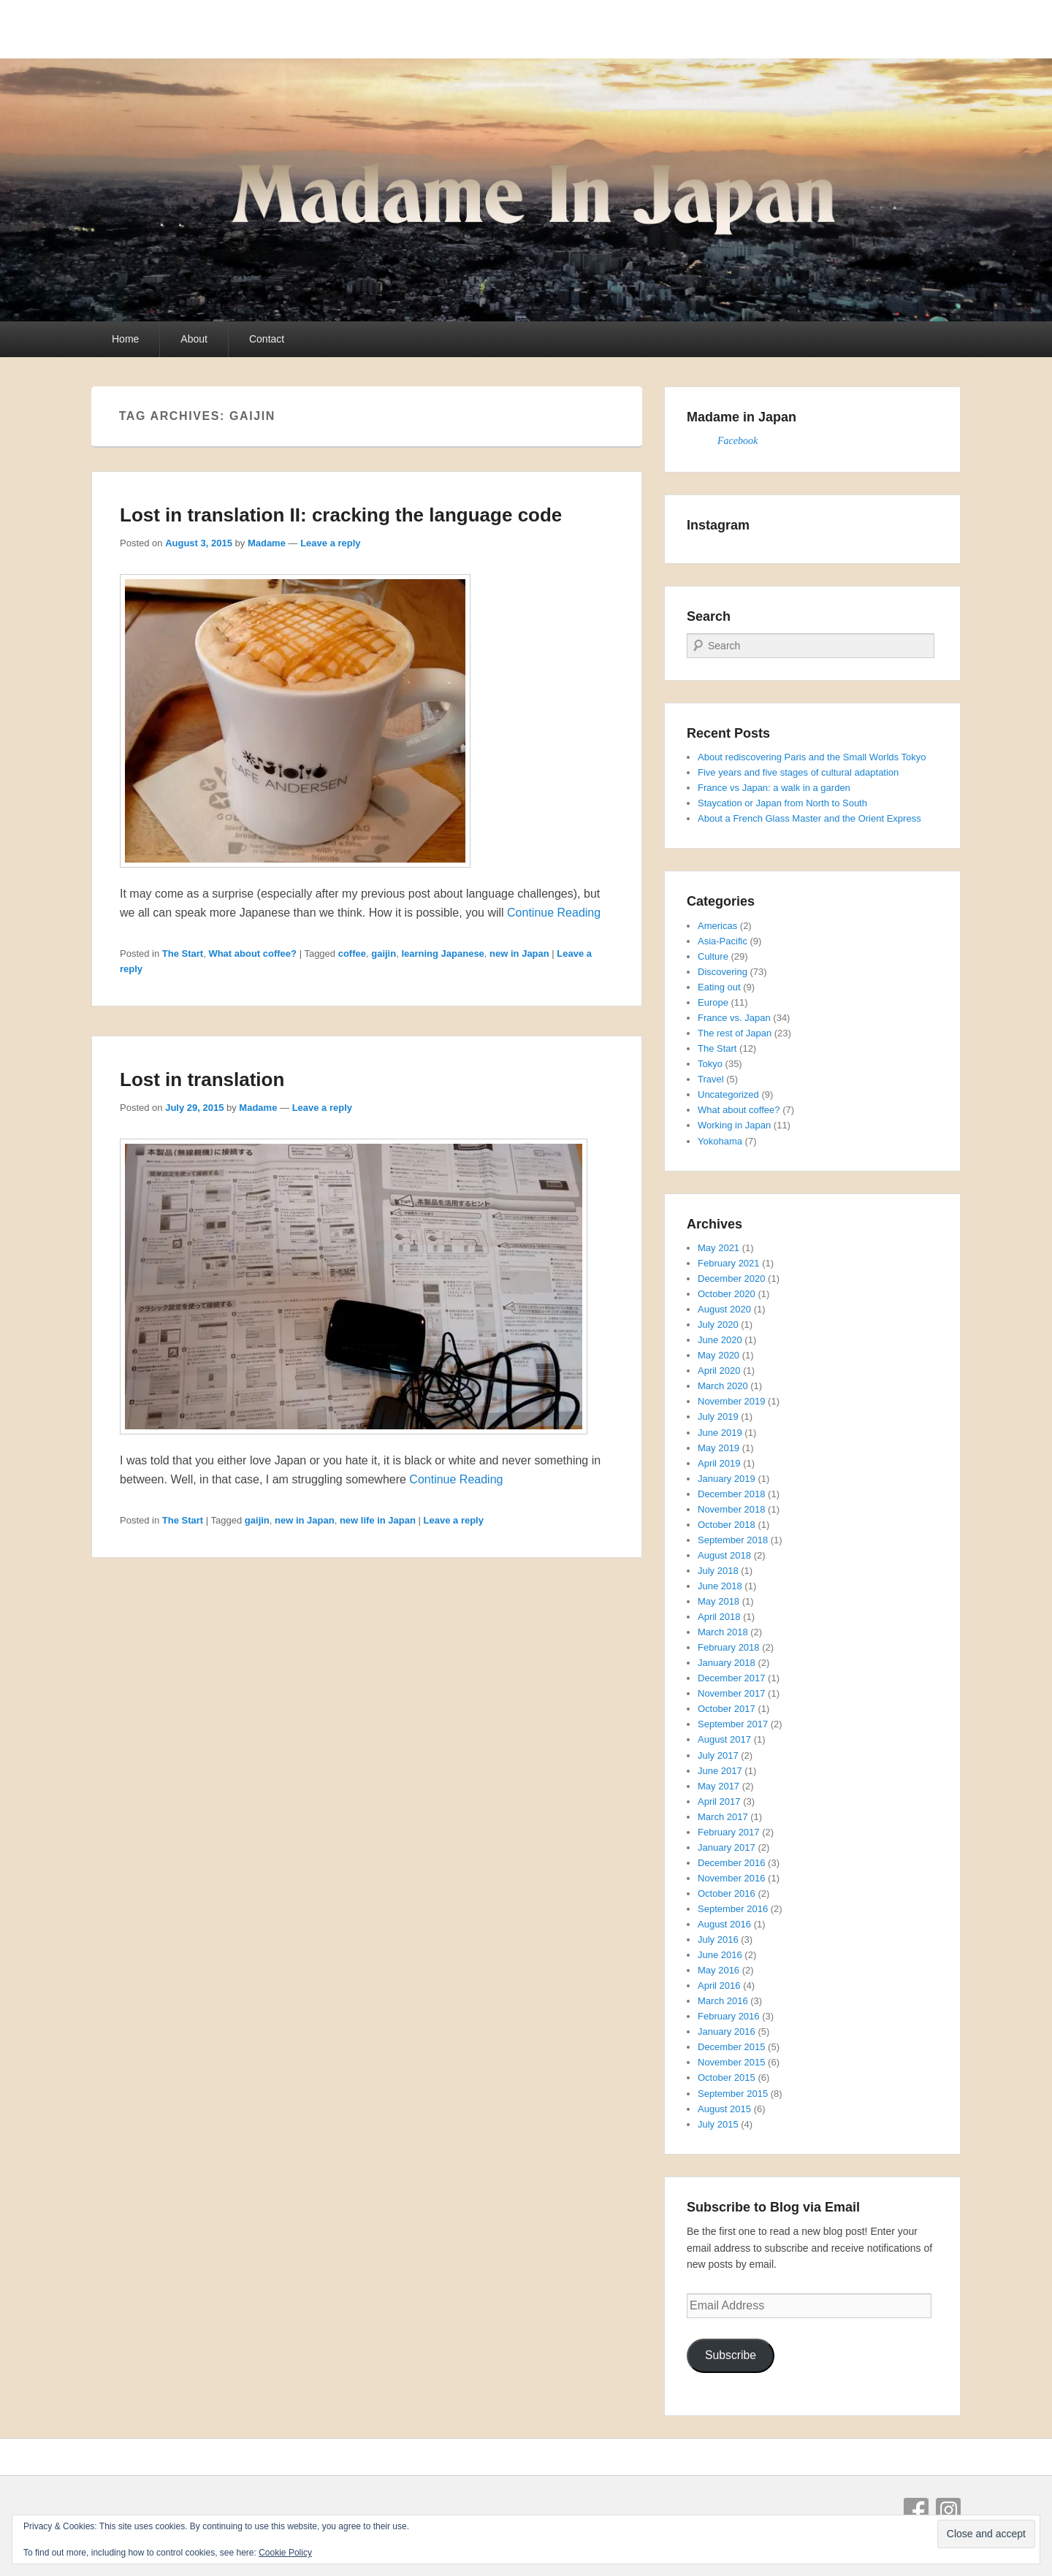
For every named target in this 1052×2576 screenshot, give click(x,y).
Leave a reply (330, 543)
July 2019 (718, 1416)
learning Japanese (442, 953)
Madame (267, 543)
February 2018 (729, 1647)
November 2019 (732, 1401)
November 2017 (732, 1693)
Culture (713, 956)
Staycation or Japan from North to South (782, 803)
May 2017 (718, 1786)
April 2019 (719, 1463)
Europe (713, 1002)
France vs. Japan (734, 1017)
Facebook (737, 440)
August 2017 (724, 1739)
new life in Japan (378, 1520)
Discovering (722, 971)
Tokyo (710, 1063)
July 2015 (718, 2124)
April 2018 (719, 1616)
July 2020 (718, 1324)
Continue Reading (554, 912)
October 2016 (726, 1893)
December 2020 (732, 1278)
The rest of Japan (734, 1033)
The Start (182, 953)
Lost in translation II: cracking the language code (341, 515)
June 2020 (720, 1339)
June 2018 (720, 1586)
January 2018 (726, 1662)
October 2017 (726, 1708)
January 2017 (726, 1847)
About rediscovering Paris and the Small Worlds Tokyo (812, 757)
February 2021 (729, 1263)
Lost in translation (202, 1079)
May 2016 (718, 1970)
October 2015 (726, 2077)
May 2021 (718, 1247)
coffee (352, 953)
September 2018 (733, 1539)
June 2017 (720, 1770)
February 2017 (729, 1832)
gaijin (383, 953)
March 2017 (723, 1816)
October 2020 (726, 1293)
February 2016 (729, 2016)
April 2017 (719, 1801)
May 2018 (718, 1601)
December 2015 (732, 2046)
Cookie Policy (285, 2553)
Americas (717, 925)
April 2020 (719, 1370)
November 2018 (732, 1509)
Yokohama (720, 1141)
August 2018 (724, 1555)
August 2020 (724, 1309)
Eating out (719, 987)
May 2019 (718, 1447)
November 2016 (732, 1878)
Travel (711, 1079)
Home (125, 339)
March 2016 (723, 2000)
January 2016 (726, 2031)
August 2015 (724, 2108)
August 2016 (724, 1924)
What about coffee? (252, 953)
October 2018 (726, 1524)
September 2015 (733, 2093)
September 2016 (733, 1908)
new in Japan (519, 953)
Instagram (948, 2510)
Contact (266, 339)
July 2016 (718, 1939)
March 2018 (723, 1632)
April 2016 (719, 1985)
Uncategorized (728, 1094)
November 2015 (732, 2062)
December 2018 (732, 1493)
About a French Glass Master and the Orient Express (809, 818)
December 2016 (732, 1862)
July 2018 (718, 1570)
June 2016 (720, 1954)
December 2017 (732, 1678)
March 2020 (723, 1385)
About (193, 339)
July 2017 (718, 1755)
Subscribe (730, 2355)
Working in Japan (734, 1125)
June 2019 (720, 1432)
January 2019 (726, 1478)
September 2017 (733, 1724)
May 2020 (718, 1355)
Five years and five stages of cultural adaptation (798, 772)
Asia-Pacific (722, 941)
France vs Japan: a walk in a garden (774, 787)
